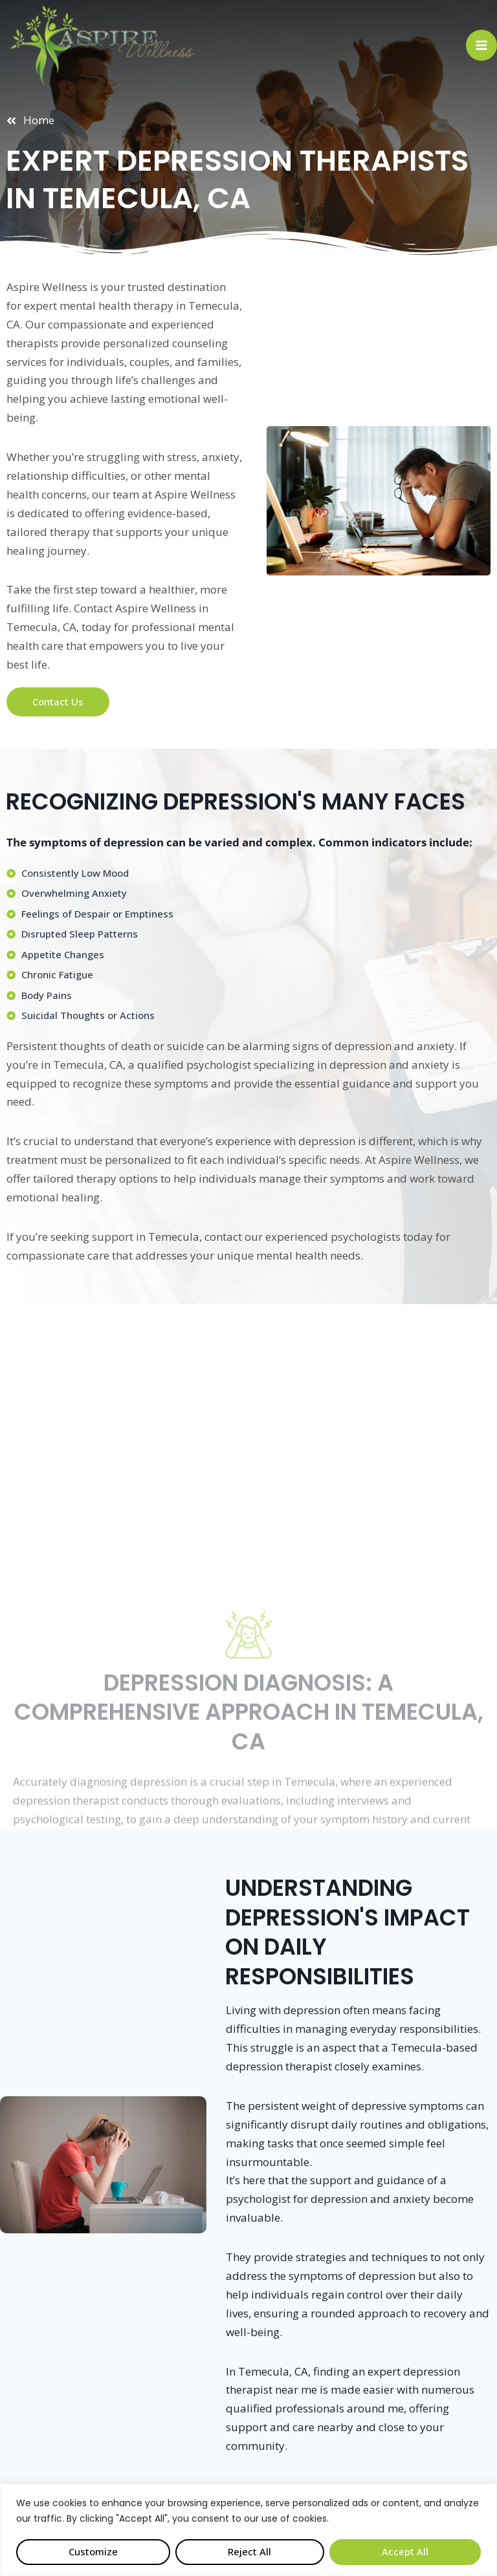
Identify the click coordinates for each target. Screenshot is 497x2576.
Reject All (249, 2551)
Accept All (405, 2551)
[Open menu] (481, 45)
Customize (93, 2551)
